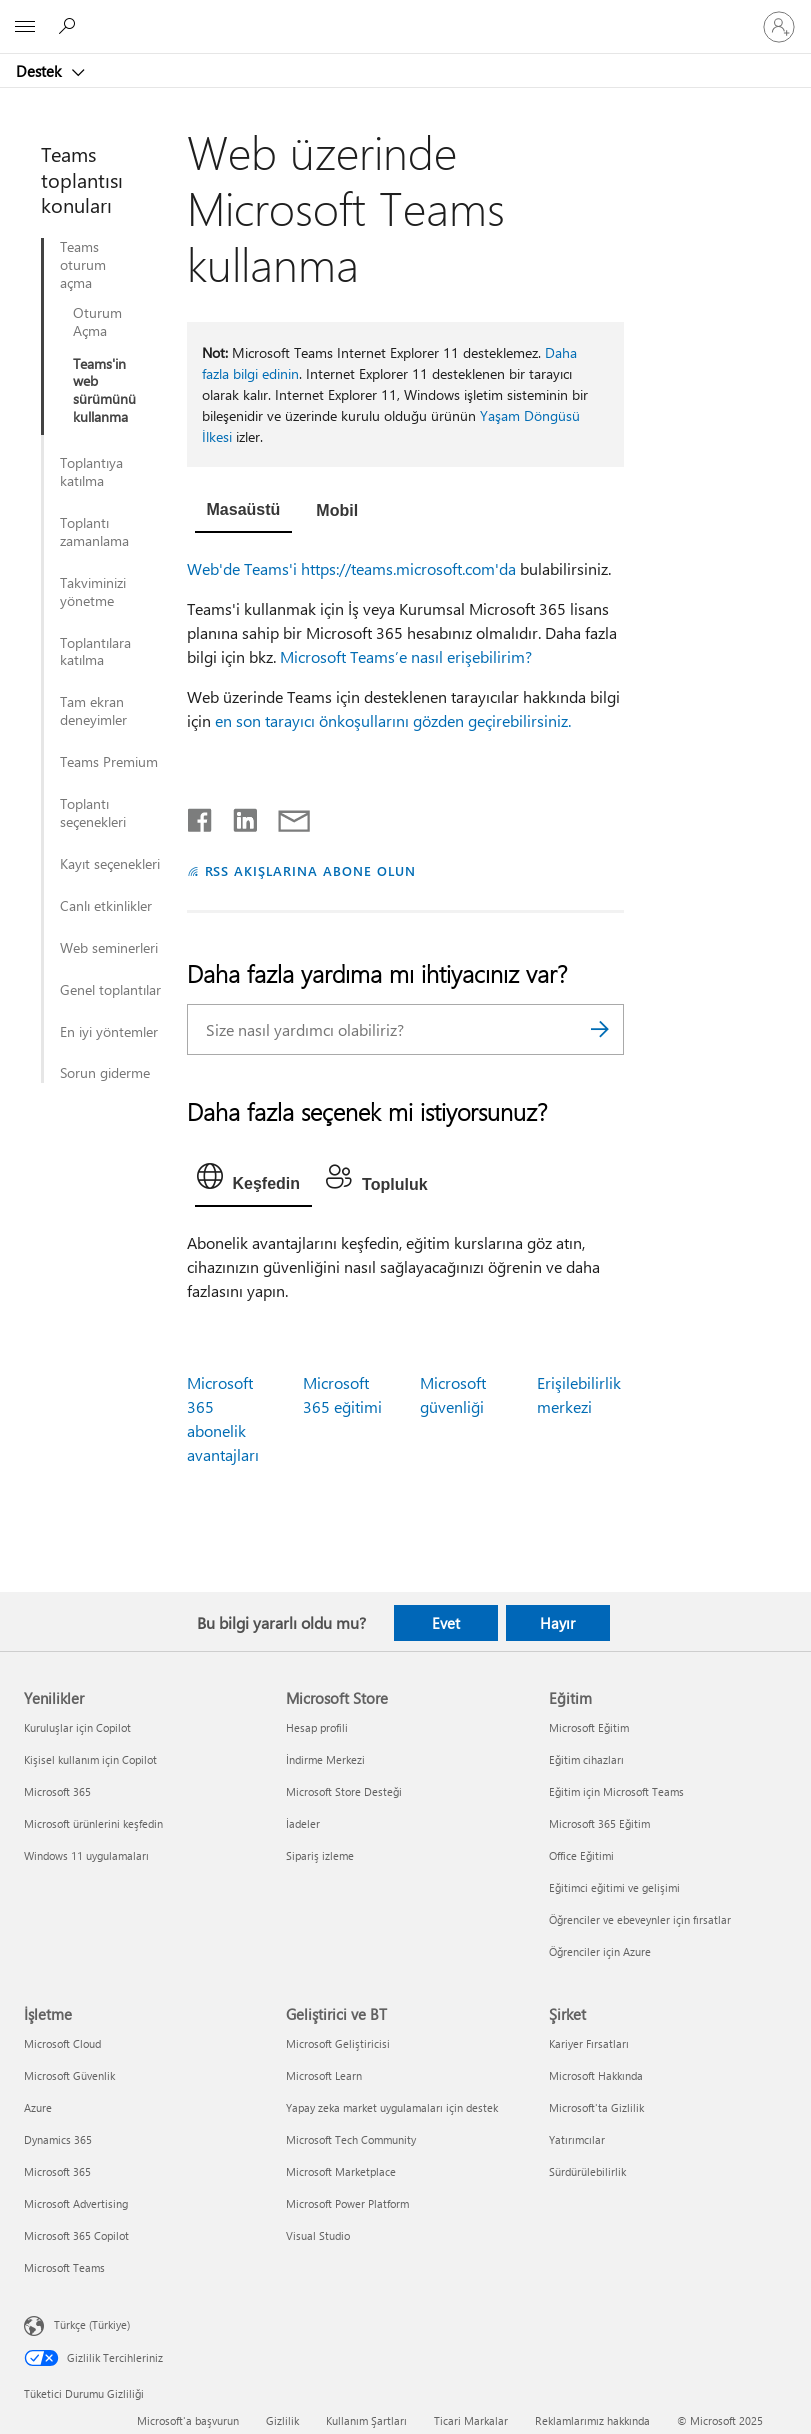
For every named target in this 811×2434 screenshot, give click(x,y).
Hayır (557, 1623)
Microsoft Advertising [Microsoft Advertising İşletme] (76, 2203)
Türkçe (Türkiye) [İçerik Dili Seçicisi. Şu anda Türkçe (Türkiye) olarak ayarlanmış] (92, 2324)
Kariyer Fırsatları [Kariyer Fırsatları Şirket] (589, 2043)
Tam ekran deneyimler (93, 711)
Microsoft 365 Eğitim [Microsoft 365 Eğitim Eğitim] (599, 1823)
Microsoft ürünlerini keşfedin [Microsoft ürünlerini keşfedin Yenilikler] (93, 1823)
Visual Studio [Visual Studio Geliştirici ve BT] (318, 2235)
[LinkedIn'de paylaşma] (237, 816)
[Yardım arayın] (70, 26)
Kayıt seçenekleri (110, 864)
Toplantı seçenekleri (93, 813)
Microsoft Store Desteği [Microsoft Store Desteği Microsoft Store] (344, 1791)
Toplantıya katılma (91, 472)
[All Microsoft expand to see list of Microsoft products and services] (25, 27)
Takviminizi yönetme (93, 592)
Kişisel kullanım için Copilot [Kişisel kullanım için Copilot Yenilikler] (90, 1759)
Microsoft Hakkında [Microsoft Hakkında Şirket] (596, 2075)
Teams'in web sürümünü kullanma (104, 391)
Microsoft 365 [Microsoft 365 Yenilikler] (57, 1791)
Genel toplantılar (110, 990)
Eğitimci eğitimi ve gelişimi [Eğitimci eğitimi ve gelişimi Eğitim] (614, 1887)
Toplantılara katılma (95, 652)
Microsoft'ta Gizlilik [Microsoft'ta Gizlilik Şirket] (596, 2107)
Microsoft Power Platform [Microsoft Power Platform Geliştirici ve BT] (347, 2203)
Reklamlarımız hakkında (592, 2420)
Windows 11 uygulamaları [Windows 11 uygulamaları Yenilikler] (86, 1855)
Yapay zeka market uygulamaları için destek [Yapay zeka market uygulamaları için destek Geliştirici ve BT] (392, 2107)
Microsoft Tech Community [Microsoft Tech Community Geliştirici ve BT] (351, 2139)
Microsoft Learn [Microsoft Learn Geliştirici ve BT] (324, 2075)
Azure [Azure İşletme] (38, 2107)
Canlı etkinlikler (106, 906)
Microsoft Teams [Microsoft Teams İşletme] (64, 2267)
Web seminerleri (109, 948)
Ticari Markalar (471, 2420)
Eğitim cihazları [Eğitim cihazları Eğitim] (586, 1759)
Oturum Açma (97, 322)
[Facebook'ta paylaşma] (201, 816)
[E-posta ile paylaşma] (285, 816)
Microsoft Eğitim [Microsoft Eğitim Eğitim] (589, 1727)
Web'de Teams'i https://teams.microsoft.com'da (351, 568)
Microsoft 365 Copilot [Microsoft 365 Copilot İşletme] (76, 2235)
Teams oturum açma (83, 265)
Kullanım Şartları (366, 2420)
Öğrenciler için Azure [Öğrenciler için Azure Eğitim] (600, 1951)
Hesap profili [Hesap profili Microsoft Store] (317, 1727)
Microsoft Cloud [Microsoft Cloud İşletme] (62, 2043)
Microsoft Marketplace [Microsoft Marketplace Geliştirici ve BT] (341, 2171)
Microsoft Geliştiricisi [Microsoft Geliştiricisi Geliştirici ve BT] (338, 2043)
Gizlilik (282, 2420)
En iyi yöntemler (109, 1032)
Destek (40, 71)
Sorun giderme (105, 1073)
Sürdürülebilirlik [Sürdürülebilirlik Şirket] (587, 2171)
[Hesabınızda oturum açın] (779, 27)
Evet (446, 1623)
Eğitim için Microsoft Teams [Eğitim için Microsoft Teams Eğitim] (616, 1791)
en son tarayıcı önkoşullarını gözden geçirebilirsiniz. (393, 720)
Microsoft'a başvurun (188, 2420)
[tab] (244, 512)
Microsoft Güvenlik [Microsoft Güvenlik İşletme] (69, 2075)
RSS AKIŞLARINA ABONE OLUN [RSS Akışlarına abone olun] (310, 870)
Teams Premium (109, 762)
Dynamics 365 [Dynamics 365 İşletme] (58, 2139)
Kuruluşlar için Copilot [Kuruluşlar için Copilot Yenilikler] (77, 1727)
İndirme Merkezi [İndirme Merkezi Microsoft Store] (325, 1759)
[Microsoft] (405, 15)
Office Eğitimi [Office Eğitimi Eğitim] (581, 1855)
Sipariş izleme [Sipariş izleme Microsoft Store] (320, 1855)
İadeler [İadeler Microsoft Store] (303, 1823)
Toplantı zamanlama (94, 532)
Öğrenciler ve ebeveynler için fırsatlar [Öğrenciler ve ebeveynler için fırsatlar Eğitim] (640, 1919)
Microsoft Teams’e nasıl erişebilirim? (406, 656)
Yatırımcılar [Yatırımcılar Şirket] (577, 2139)
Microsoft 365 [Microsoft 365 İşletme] (57, 2171)
